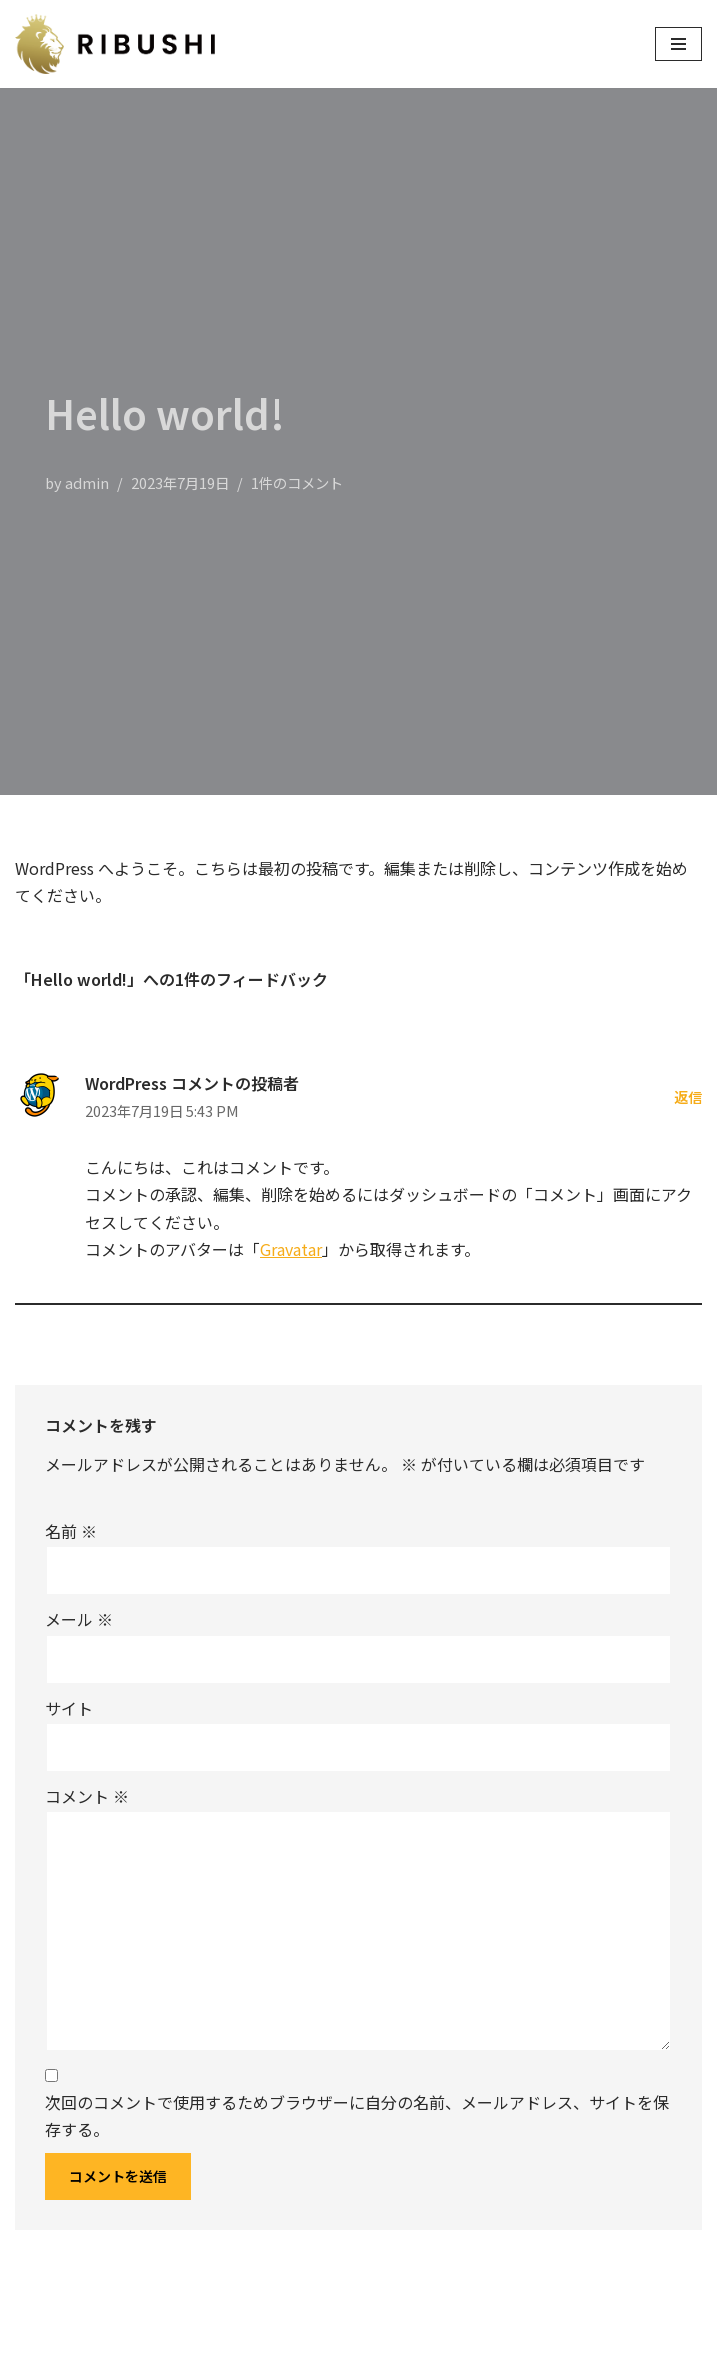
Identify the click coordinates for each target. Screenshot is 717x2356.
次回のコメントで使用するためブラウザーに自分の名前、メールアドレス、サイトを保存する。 (357, 2115)
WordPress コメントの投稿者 (192, 1083)
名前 (71, 1531)
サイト (69, 1708)
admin (87, 482)
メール (79, 1619)
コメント (87, 1796)
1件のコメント (297, 482)
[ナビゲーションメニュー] (678, 44)
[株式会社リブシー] (120, 44)
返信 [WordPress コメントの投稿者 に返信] (688, 1096)
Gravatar (291, 1249)
